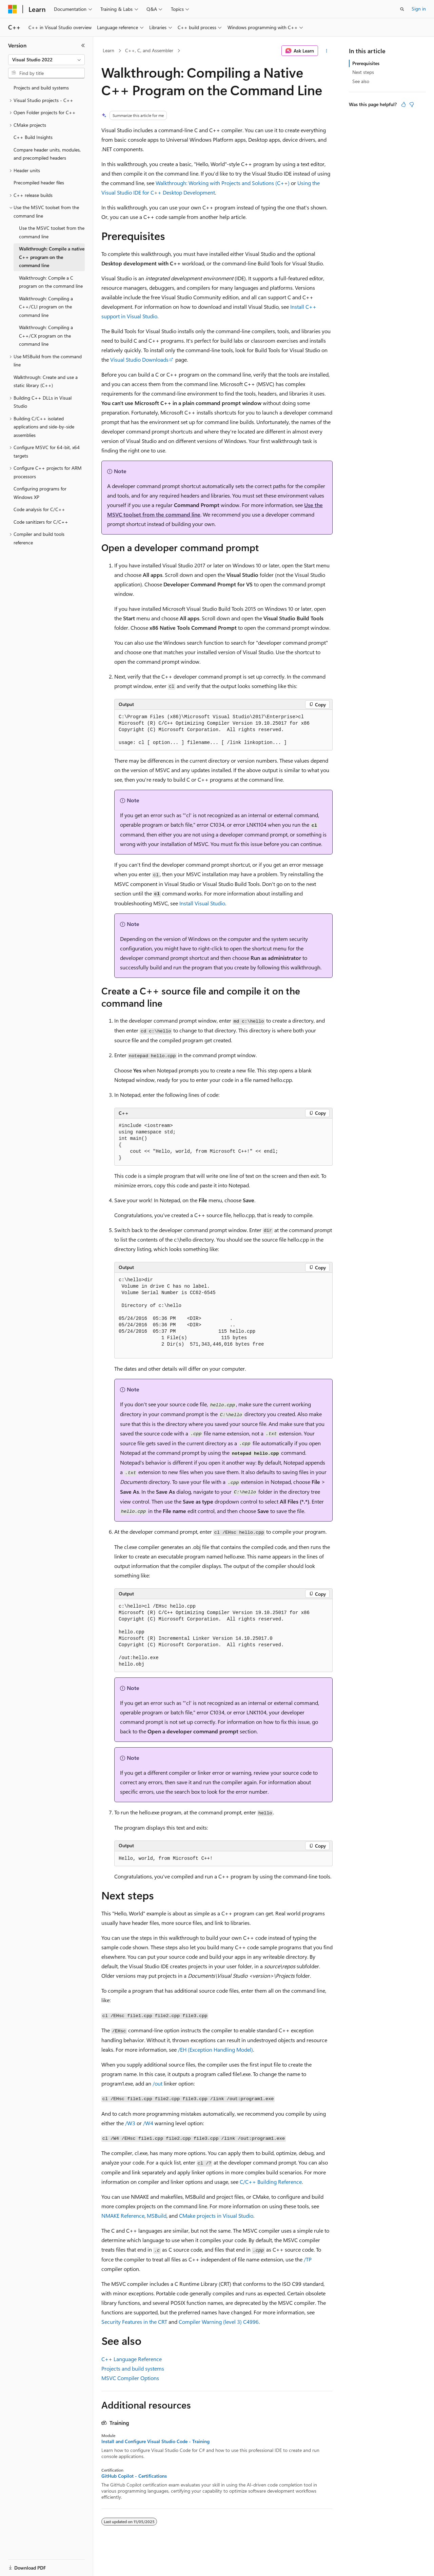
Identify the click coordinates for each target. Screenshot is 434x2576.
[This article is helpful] (403, 104)
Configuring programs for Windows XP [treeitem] (40, 492)
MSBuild (156, 2215)
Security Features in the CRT (134, 2321)
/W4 (148, 2123)
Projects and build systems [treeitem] (41, 87)
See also (360, 81)
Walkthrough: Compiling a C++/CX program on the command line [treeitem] (46, 335)
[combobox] (46, 59)
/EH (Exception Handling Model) (215, 2049)
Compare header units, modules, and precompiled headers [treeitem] (47, 153)
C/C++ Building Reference (271, 2181)
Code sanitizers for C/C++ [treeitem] (41, 522)
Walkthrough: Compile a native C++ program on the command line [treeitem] (51, 256)
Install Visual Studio (202, 903)
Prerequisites (365, 63)
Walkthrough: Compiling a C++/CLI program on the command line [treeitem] (46, 306)
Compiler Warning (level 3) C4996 (219, 2321)
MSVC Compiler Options (130, 2377)
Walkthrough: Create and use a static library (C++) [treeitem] (46, 381)
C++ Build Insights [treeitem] (33, 137)
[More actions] (327, 50)
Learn (108, 50)
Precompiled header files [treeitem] (39, 182)
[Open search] (402, 9)
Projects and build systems (132, 2368)
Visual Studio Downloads (139, 359)
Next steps (363, 72)
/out (157, 2083)
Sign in (419, 8)
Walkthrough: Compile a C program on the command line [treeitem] (51, 282)
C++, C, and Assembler (149, 50)
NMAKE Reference (122, 2215)
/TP (308, 2259)
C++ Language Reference (131, 2358)
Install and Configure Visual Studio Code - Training (155, 2441)
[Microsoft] (12, 9)
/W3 (130, 2123)
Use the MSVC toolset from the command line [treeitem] (51, 232)
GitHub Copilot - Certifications (134, 2476)
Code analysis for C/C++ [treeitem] (39, 509)
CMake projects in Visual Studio (216, 2215)
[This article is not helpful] (412, 104)
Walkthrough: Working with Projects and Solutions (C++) (223, 182)
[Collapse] (83, 45)
